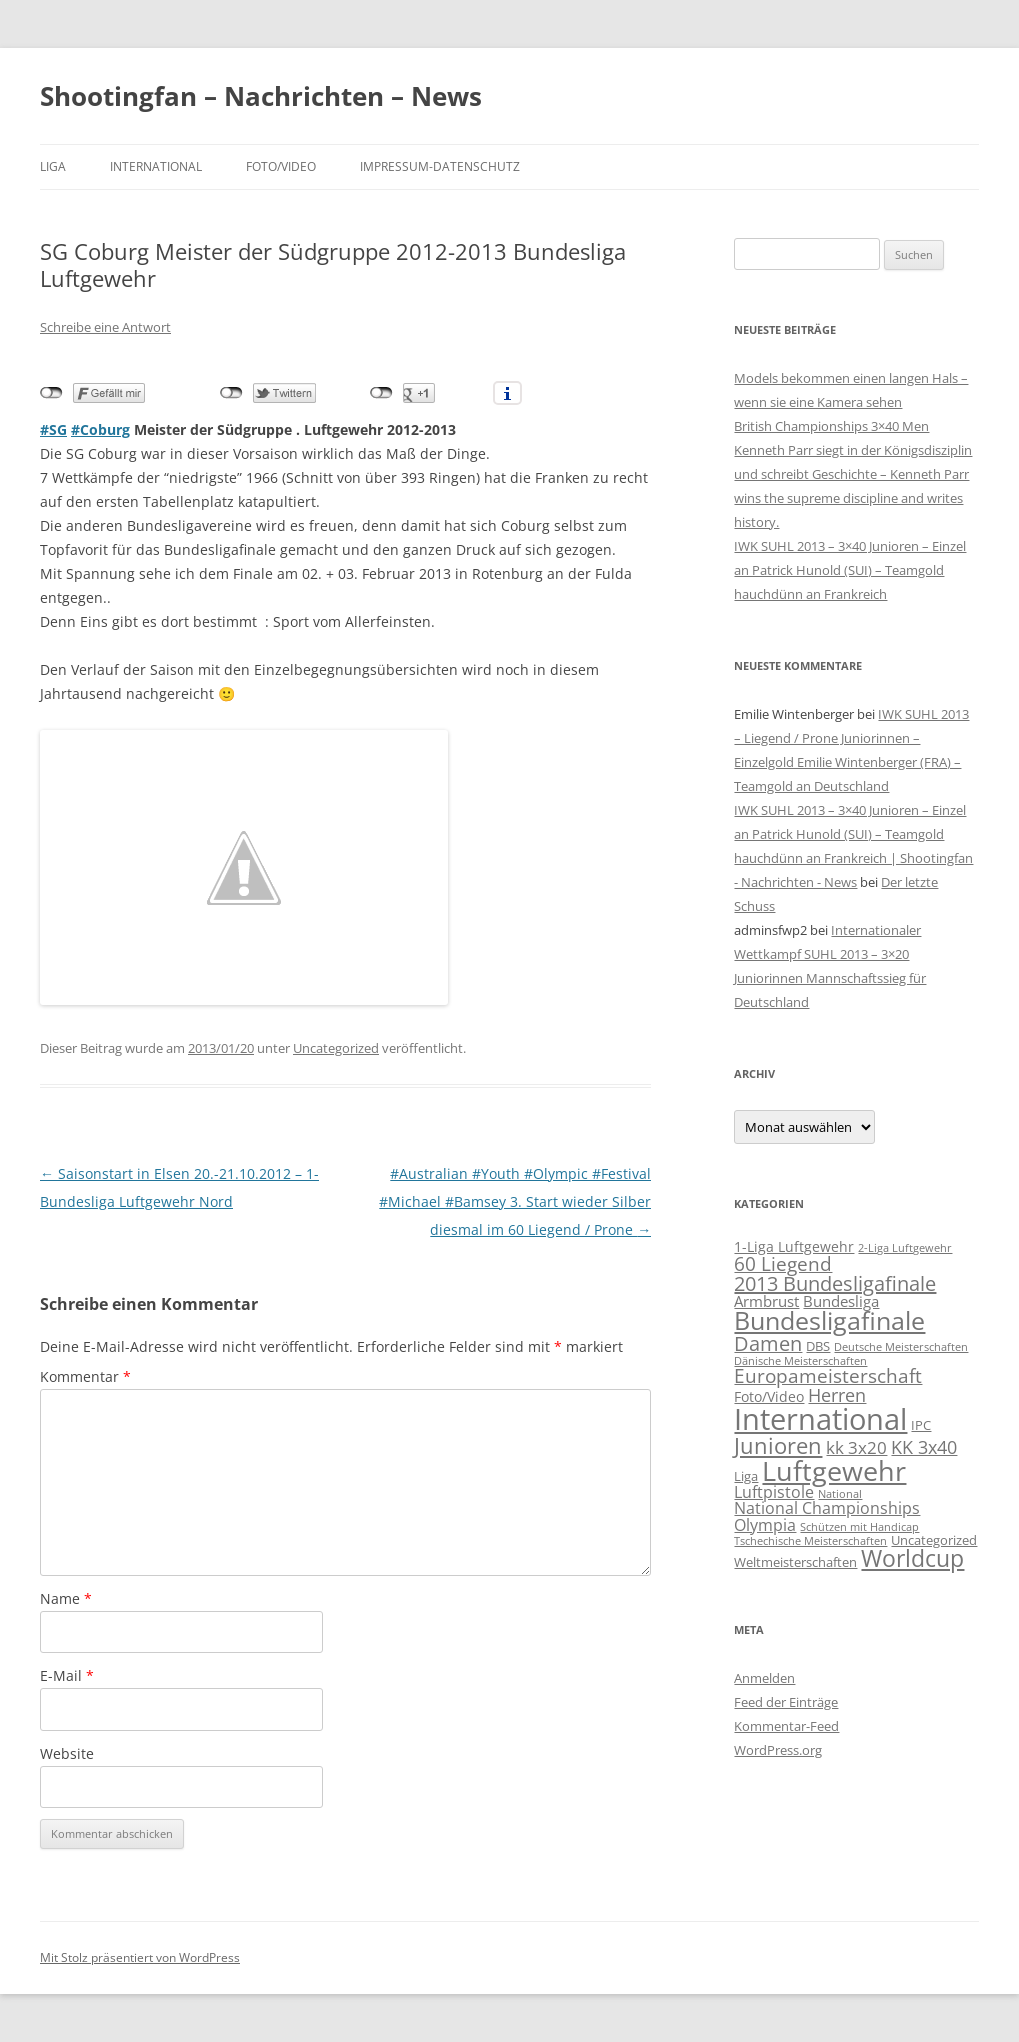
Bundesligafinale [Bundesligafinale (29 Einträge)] (829, 1320)
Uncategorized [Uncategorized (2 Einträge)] (934, 1540)
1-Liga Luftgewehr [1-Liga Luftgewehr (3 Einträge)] (794, 1246)
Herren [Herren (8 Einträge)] (837, 1394)
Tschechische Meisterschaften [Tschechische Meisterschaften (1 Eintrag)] (810, 1541)
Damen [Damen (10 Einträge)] (768, 1343)
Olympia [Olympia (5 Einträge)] (765, 1524)
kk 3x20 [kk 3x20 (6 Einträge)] (856, 1447)
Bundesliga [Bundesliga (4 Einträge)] (841, 1301)
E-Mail (67, 1675)
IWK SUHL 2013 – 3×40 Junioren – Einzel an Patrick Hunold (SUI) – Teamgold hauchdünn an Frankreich (850, 570)
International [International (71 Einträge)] (820, 1419)
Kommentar (85, 1376)
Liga (53, 166)
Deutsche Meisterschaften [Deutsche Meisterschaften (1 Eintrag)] (901, 1347)
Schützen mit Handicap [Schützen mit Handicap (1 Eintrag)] (859, 1527)
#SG (53, 429)
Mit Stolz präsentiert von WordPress (140, 1957)
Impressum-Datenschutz (440, 166)
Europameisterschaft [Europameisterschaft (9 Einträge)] (828, 1376)
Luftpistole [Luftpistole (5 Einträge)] (774, 1491)
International (156, 166)
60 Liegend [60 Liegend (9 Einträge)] (783, 1264)
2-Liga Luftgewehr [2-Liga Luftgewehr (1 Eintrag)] (905, 1248)
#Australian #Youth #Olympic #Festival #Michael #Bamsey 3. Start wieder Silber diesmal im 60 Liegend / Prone (515, 1201)
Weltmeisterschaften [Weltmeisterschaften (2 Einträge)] (795, 1562)
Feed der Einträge (786, 1702)
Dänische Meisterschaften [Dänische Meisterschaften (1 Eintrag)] (800, 1361)
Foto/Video (281, 166)
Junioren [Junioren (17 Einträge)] (778, 1445)
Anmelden (764, 1678)
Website (67, 1753)
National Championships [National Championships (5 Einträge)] (827, 1507)
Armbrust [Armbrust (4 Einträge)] (766, 1301)
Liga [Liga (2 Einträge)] (746, 1476)
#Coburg (100, 429)
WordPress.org (778, 1750)
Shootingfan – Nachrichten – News (261, 96)
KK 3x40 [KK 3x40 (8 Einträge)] (924, 1446)
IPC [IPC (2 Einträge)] (921, 1425)
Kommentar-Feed (786, 1726)
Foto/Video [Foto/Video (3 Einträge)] (769, 1396)
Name (66, 1598)
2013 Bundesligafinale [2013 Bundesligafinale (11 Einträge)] (835, 1283)
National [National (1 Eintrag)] (840, 1494)
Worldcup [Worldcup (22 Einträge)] (912, 1558)
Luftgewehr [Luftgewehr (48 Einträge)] (834, 1470)
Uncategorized (336, 1048)
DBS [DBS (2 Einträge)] (818, 1346)
